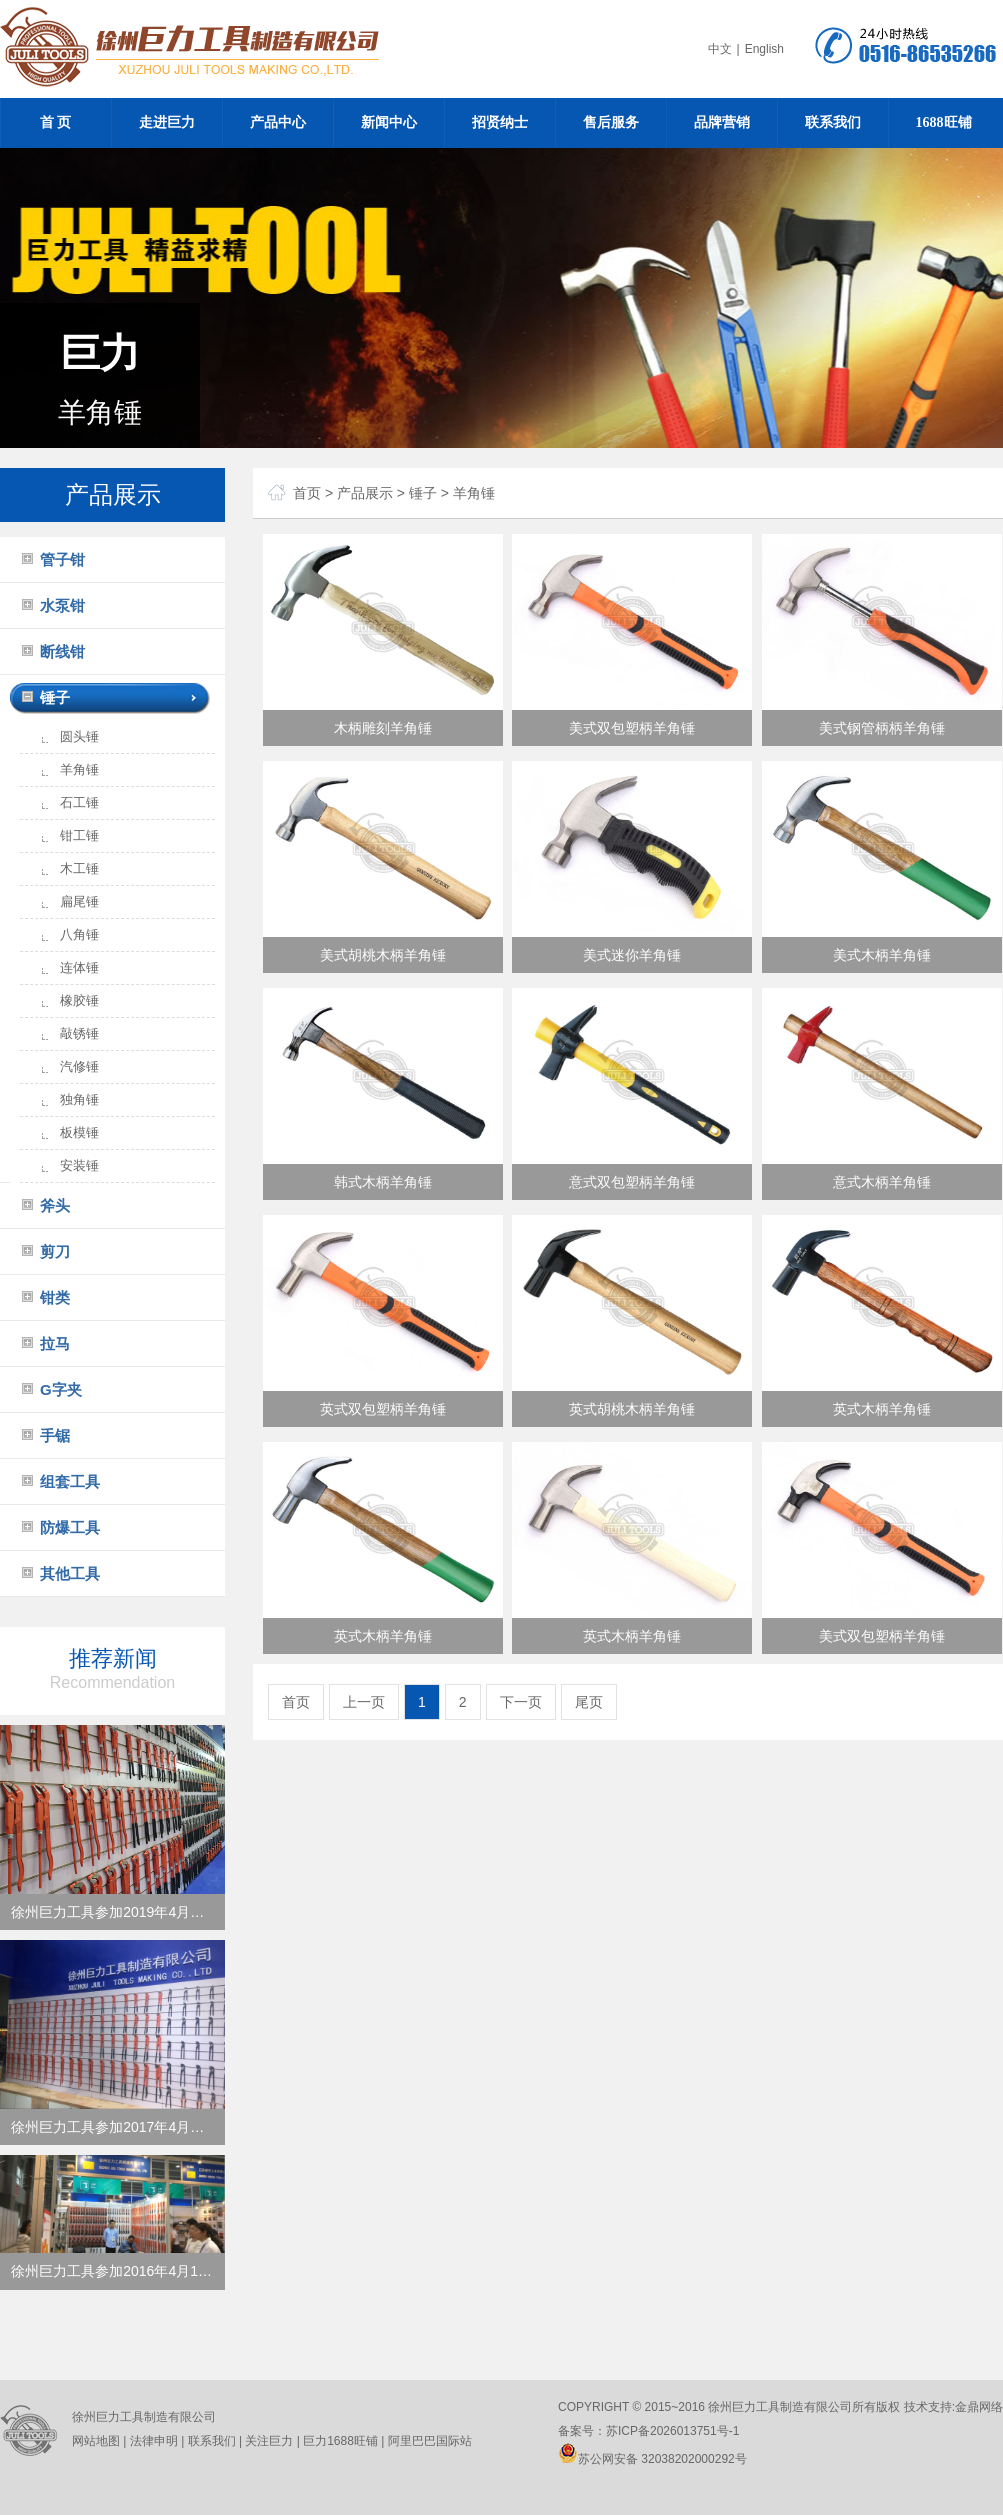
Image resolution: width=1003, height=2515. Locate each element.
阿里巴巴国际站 (427, 2441)
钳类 (55, 1297)
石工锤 (79, 802)
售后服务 (611, 122)
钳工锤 (79, 835)
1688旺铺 (944, 122)
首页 (307, 493)
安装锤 (79, 1165)
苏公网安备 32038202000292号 (652, 2459)
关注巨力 (269, 2441)
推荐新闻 (112, 1668)
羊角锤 (79, 769)
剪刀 (55, 1251)
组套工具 (70, 1481)
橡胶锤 (79, 1000)
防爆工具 (70, 1527)
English (764, 49)
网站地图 (96, 2441)
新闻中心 (389, 122)
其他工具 (70, 1573)
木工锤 (79, 868)
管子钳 (62, 559)
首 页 (56, 122)
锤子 (55, 697)
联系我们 (833, 122)
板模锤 (79, 1132)
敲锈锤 (79, 1033)
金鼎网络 (979, 2407)
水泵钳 (62, 605)
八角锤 (79, 934)
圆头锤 (79, 736)
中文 (720, 49)
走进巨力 (167, 122)
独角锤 (79, 1099)
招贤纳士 (500, 122)
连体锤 (79, 967)
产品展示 (365, 493)
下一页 (521, 1702)
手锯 (55, 1435)
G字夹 (61, 1389)
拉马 (55, 1343)
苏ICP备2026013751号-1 (672, 2431)
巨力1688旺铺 (339, 2441)
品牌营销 (722, 122)
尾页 (589, 1702)
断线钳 (62, 651)
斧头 (55, 1205)
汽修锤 (79, 1066)
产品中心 (278, 122)
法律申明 (154, 2441)
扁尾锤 (79, 901)
